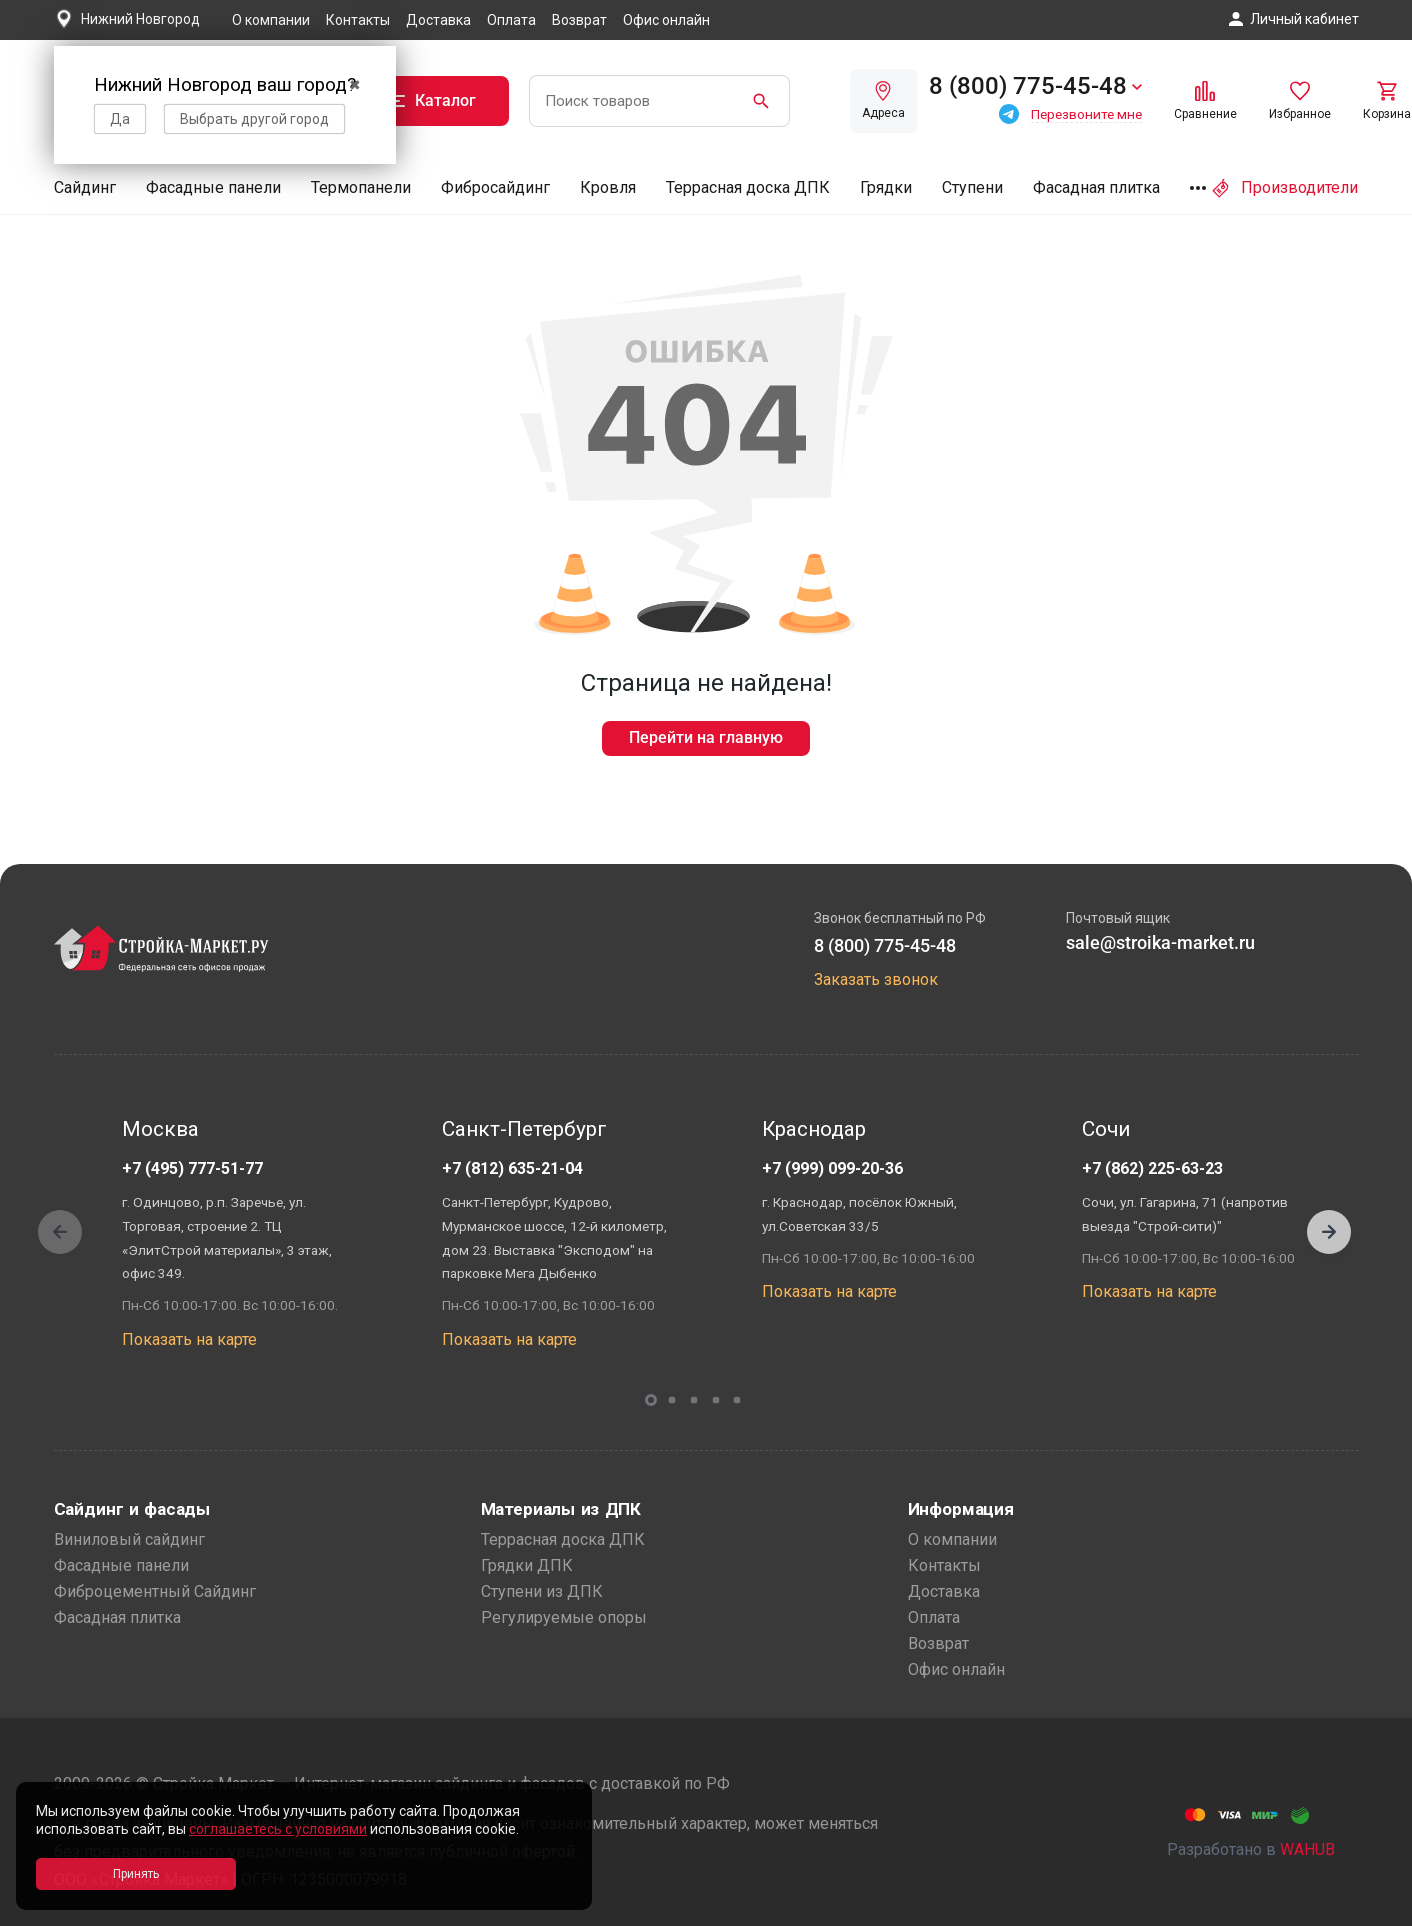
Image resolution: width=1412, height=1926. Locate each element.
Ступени (972, 187)
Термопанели (361, 187)
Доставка (438, 20)
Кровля (608, 187)
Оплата (511, 20)
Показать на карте (189, 1339)
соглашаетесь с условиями (278, 1829)
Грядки (886, 187)
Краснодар (814, 1129)
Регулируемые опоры (564, 1617)
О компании (271, 20)
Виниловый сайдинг (129, 1539)
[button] (1329, 1232)
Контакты (358, 20)
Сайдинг (85, 187)
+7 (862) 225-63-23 (1152, 1168)
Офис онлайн (666, 20)
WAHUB (1307, 1849)
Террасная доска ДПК (748, 187)
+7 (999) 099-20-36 (832, 1168)
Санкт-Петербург (524, 1129)
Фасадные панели (213, 187)
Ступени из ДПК (542, 1591)
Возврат (579, 20)
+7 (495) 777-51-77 (192, 1168)
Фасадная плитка (1096, 187)
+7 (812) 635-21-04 (512, 1168)
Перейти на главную (706, 737)
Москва (160, 1129)
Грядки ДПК (527, 1565)
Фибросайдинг (495, 187)
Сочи (1106, 1129)
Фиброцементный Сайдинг (155, 1591)
